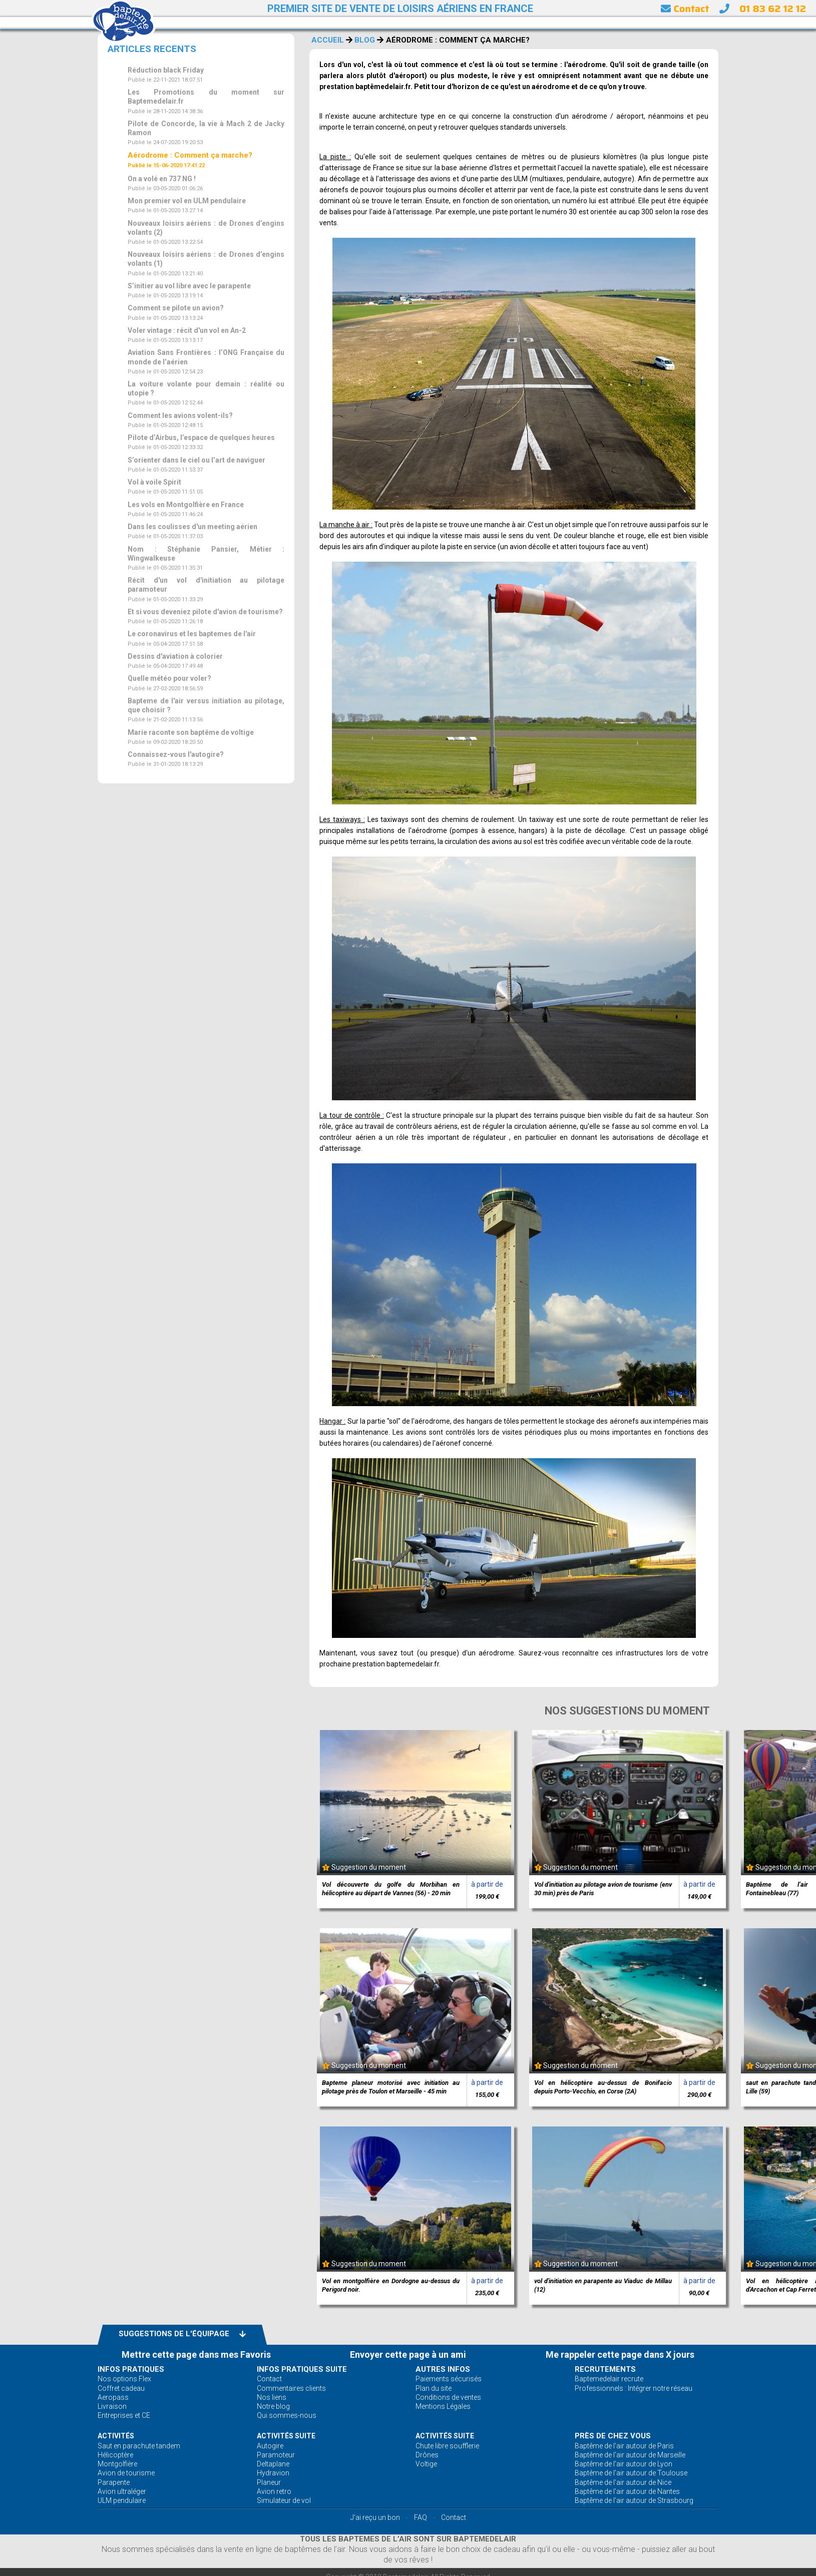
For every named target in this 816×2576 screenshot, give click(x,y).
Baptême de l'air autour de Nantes (627, 2491)
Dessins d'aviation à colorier (175, 656)
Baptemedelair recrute (609, 2379)
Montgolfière (117, 2464)
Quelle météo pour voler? (169, 678)
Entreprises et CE (124, 2415)
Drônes (427, 2455)
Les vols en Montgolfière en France (186, 505)
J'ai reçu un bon (375, 2517)
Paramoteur (276, 2455)
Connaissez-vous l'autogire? (176, 754)
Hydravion (273, 2473)
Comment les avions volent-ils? (180, 415)
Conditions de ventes (448, 2397)
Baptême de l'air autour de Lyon (623, 2464)
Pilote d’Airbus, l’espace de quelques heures (201, 438)
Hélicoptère (115, 2455)
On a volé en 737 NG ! (162, 179)
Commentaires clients (291, 2388)
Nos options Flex (124, 2379)
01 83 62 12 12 (772, 9)
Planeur (269, 2482)
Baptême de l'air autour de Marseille (630, 2455)
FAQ (420, 2517)
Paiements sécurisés (449, 2379)
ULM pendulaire (122, 2500)
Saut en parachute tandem (139, 2446)
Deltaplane (273, 2464)
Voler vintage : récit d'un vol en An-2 (187, 330)
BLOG (364, 40)
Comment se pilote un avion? (176, 308)
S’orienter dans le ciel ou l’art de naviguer (196, 460)
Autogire (270, 2446)
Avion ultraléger (122, 2491)
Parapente (114, 2482)
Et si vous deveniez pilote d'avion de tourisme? (205, 612)
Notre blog (273, 2406)
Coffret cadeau (121, 2388)
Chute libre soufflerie (447, 2446)
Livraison (112, 2406)
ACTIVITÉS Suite (286, 2436)
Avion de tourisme (126, 2473)
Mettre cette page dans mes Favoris (196, 2354)
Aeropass (113, 2397)
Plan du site (434, 2388)
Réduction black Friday (166, 70)
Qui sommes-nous (286, 2415)
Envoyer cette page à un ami (408, 2354)
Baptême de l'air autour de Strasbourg (634, 2500)
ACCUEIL (327, 40)
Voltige (426, 2464)
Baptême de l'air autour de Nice (623, 2482)
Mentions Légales (443, 2406)
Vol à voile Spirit (154, 482)
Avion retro (274, 2491)
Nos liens (271, 2397)
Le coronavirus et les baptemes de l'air (192, 634)
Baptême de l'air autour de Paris (624, 2446)
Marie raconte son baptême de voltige (191, 732)
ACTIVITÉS (116, 2436)
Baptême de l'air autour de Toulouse (631, 2473)
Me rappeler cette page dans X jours (620, 2354)
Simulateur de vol (284, 2500)
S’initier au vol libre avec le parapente (189, 286)
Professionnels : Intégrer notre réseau (633, 2388)
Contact (685, 9)
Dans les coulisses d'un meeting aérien (192, 527)
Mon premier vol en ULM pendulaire (187, 201)
